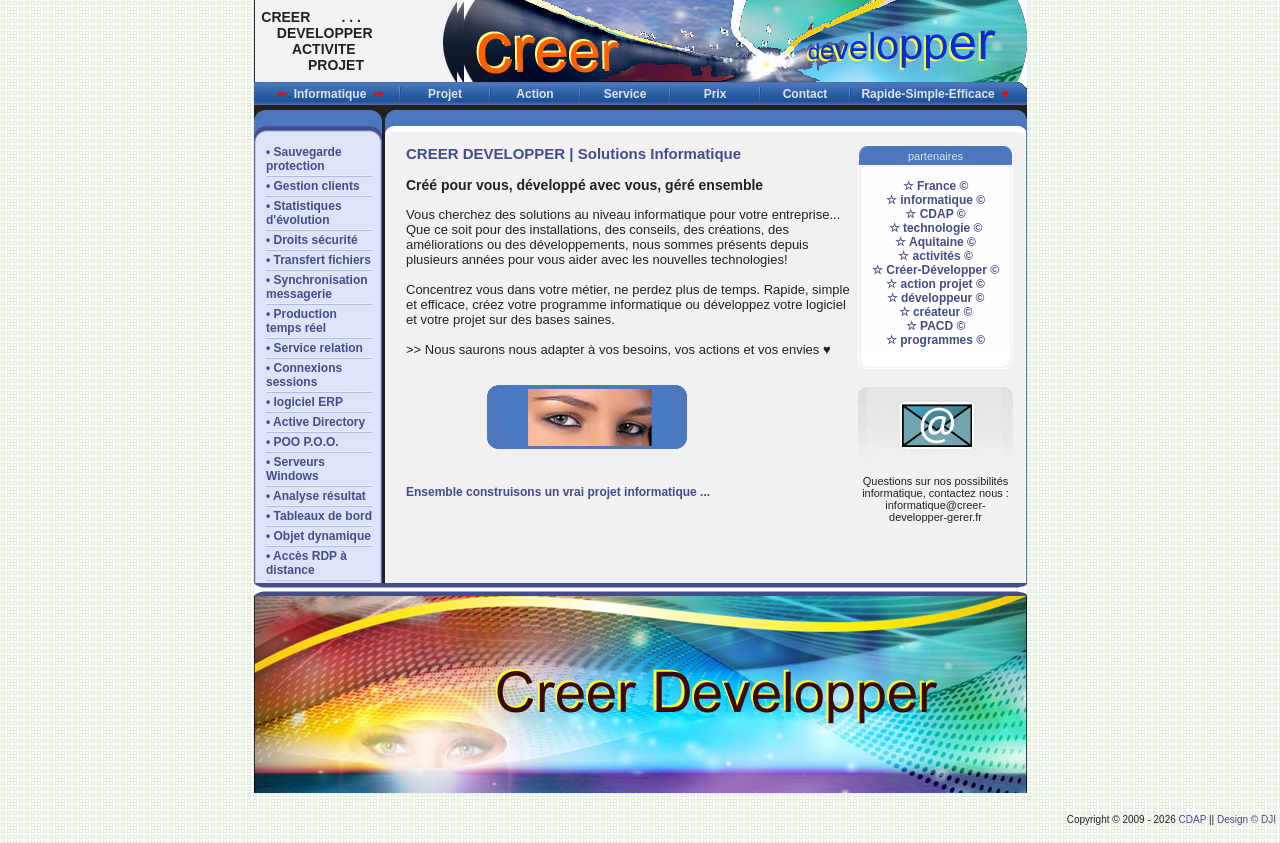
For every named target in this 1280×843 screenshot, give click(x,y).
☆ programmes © (935, 340)
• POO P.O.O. (302, 442)
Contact (805, 94)
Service (625, 94)
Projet (445, 94)
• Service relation (314, 348)
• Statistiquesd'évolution (304, 213)
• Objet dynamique (318, 536)
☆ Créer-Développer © (935, 270)
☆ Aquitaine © (935, 242)
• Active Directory (315, 422)
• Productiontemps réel (301, 321)
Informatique (330, 94)
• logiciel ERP (304, 402)
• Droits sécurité (312, 240)
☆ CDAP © (935, 214)
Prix (715, 94)
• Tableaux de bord (319, 516)
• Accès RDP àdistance (306, 563)
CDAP (1193, 819)
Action (534, 94)
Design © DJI (1246, 819)
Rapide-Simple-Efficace (934, 94)
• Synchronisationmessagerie (317, 287)
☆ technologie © (936, 228)
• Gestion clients (313, 186)
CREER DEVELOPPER (485, 153)
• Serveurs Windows (295, 469)
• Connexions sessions (304, 375)
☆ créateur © (936, 312)
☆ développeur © (936, 298)
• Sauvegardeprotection (304, 159)
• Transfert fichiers (318, 260)
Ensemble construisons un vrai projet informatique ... (558, 492)
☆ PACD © (936, 326)
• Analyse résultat (316, 496)
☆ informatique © (935, 200)
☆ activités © (935, 256)
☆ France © (936, 186)
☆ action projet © (935, 284)
